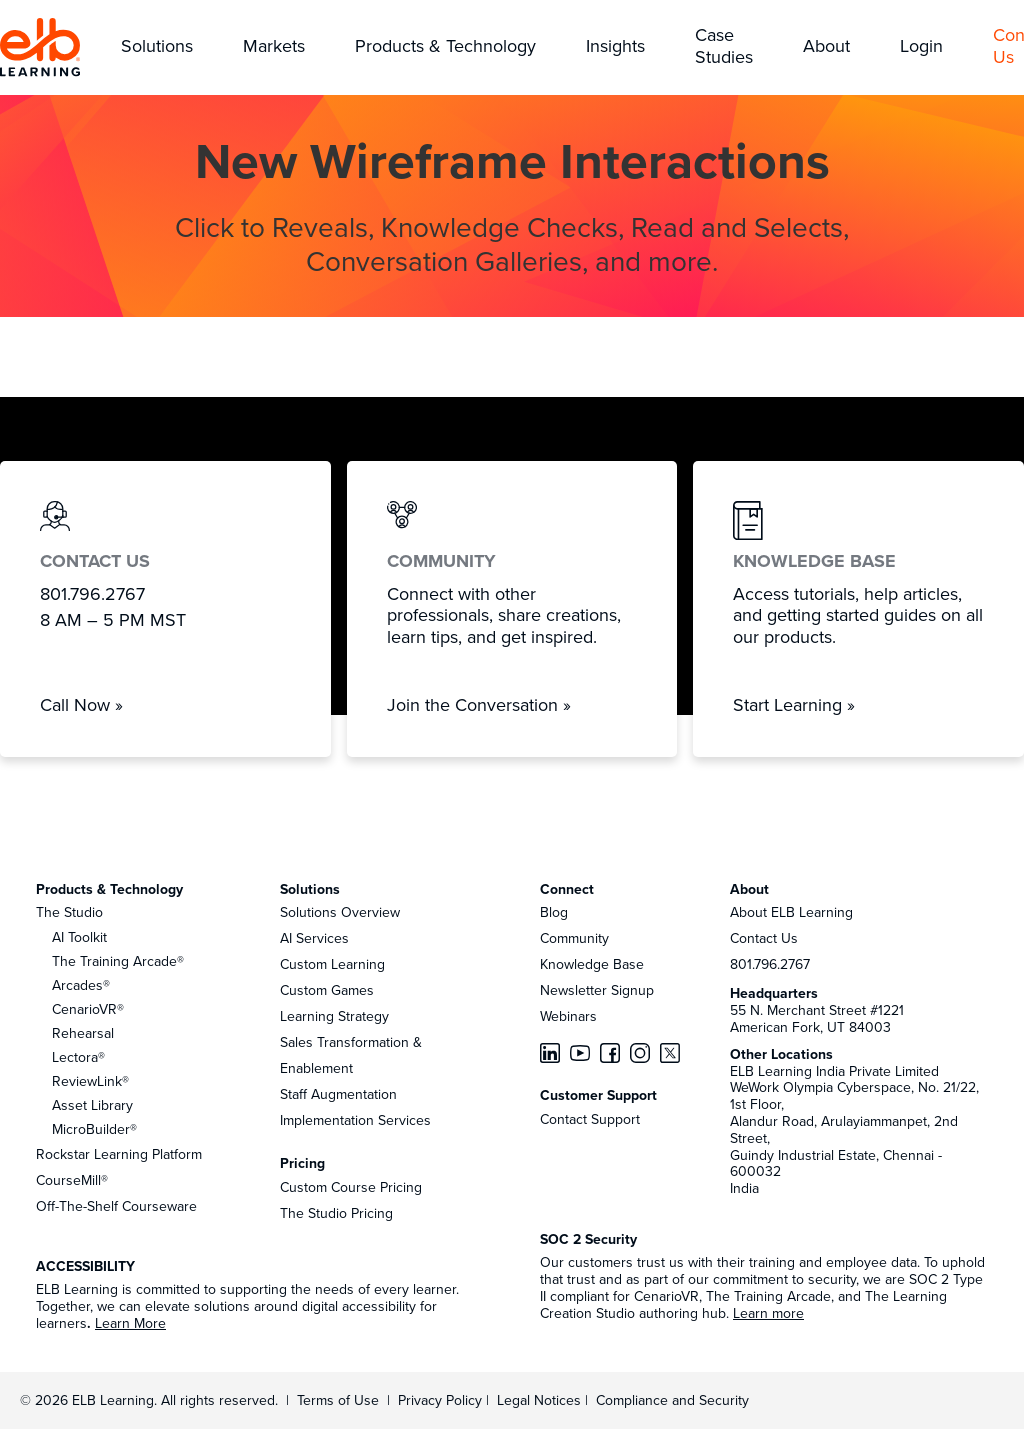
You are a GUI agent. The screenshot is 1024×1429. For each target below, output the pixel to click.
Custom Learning (332, 964)
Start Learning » (794, 704)
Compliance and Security (672, 1400)
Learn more (768, 1313)
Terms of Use (336, 1400)
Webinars (568, 1016)
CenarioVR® (88, 1009)
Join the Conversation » (479, 704)
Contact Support (590, 1119)
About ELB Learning (791, 912)
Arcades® (81, 985)
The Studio (69, 912)
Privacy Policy (442, 1400)
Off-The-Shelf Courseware (116, 1206)
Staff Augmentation (338, 1094)
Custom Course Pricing (351, 1187)
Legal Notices (541, 1400)
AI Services (314, 938)
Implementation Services (355, 1120)
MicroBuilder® (94, 1129)
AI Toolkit (79, 937)
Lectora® (78, 1057)
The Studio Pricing (336, 1213)
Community (574, 938)
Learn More (130, 1323)
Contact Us (764, 938)
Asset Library (92, 1105)
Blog (554, 912)
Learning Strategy (334, 1016)
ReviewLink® (90, 1081)
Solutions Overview (340, 912)
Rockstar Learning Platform (119, 1154)
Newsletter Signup (597, 990)
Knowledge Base (592, 964)
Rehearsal (83, 1033)
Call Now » (81, 704)
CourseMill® (72, 1180)
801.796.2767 (770, 964)
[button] (157, 47)
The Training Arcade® (118, 961)
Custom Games (327, 990)
